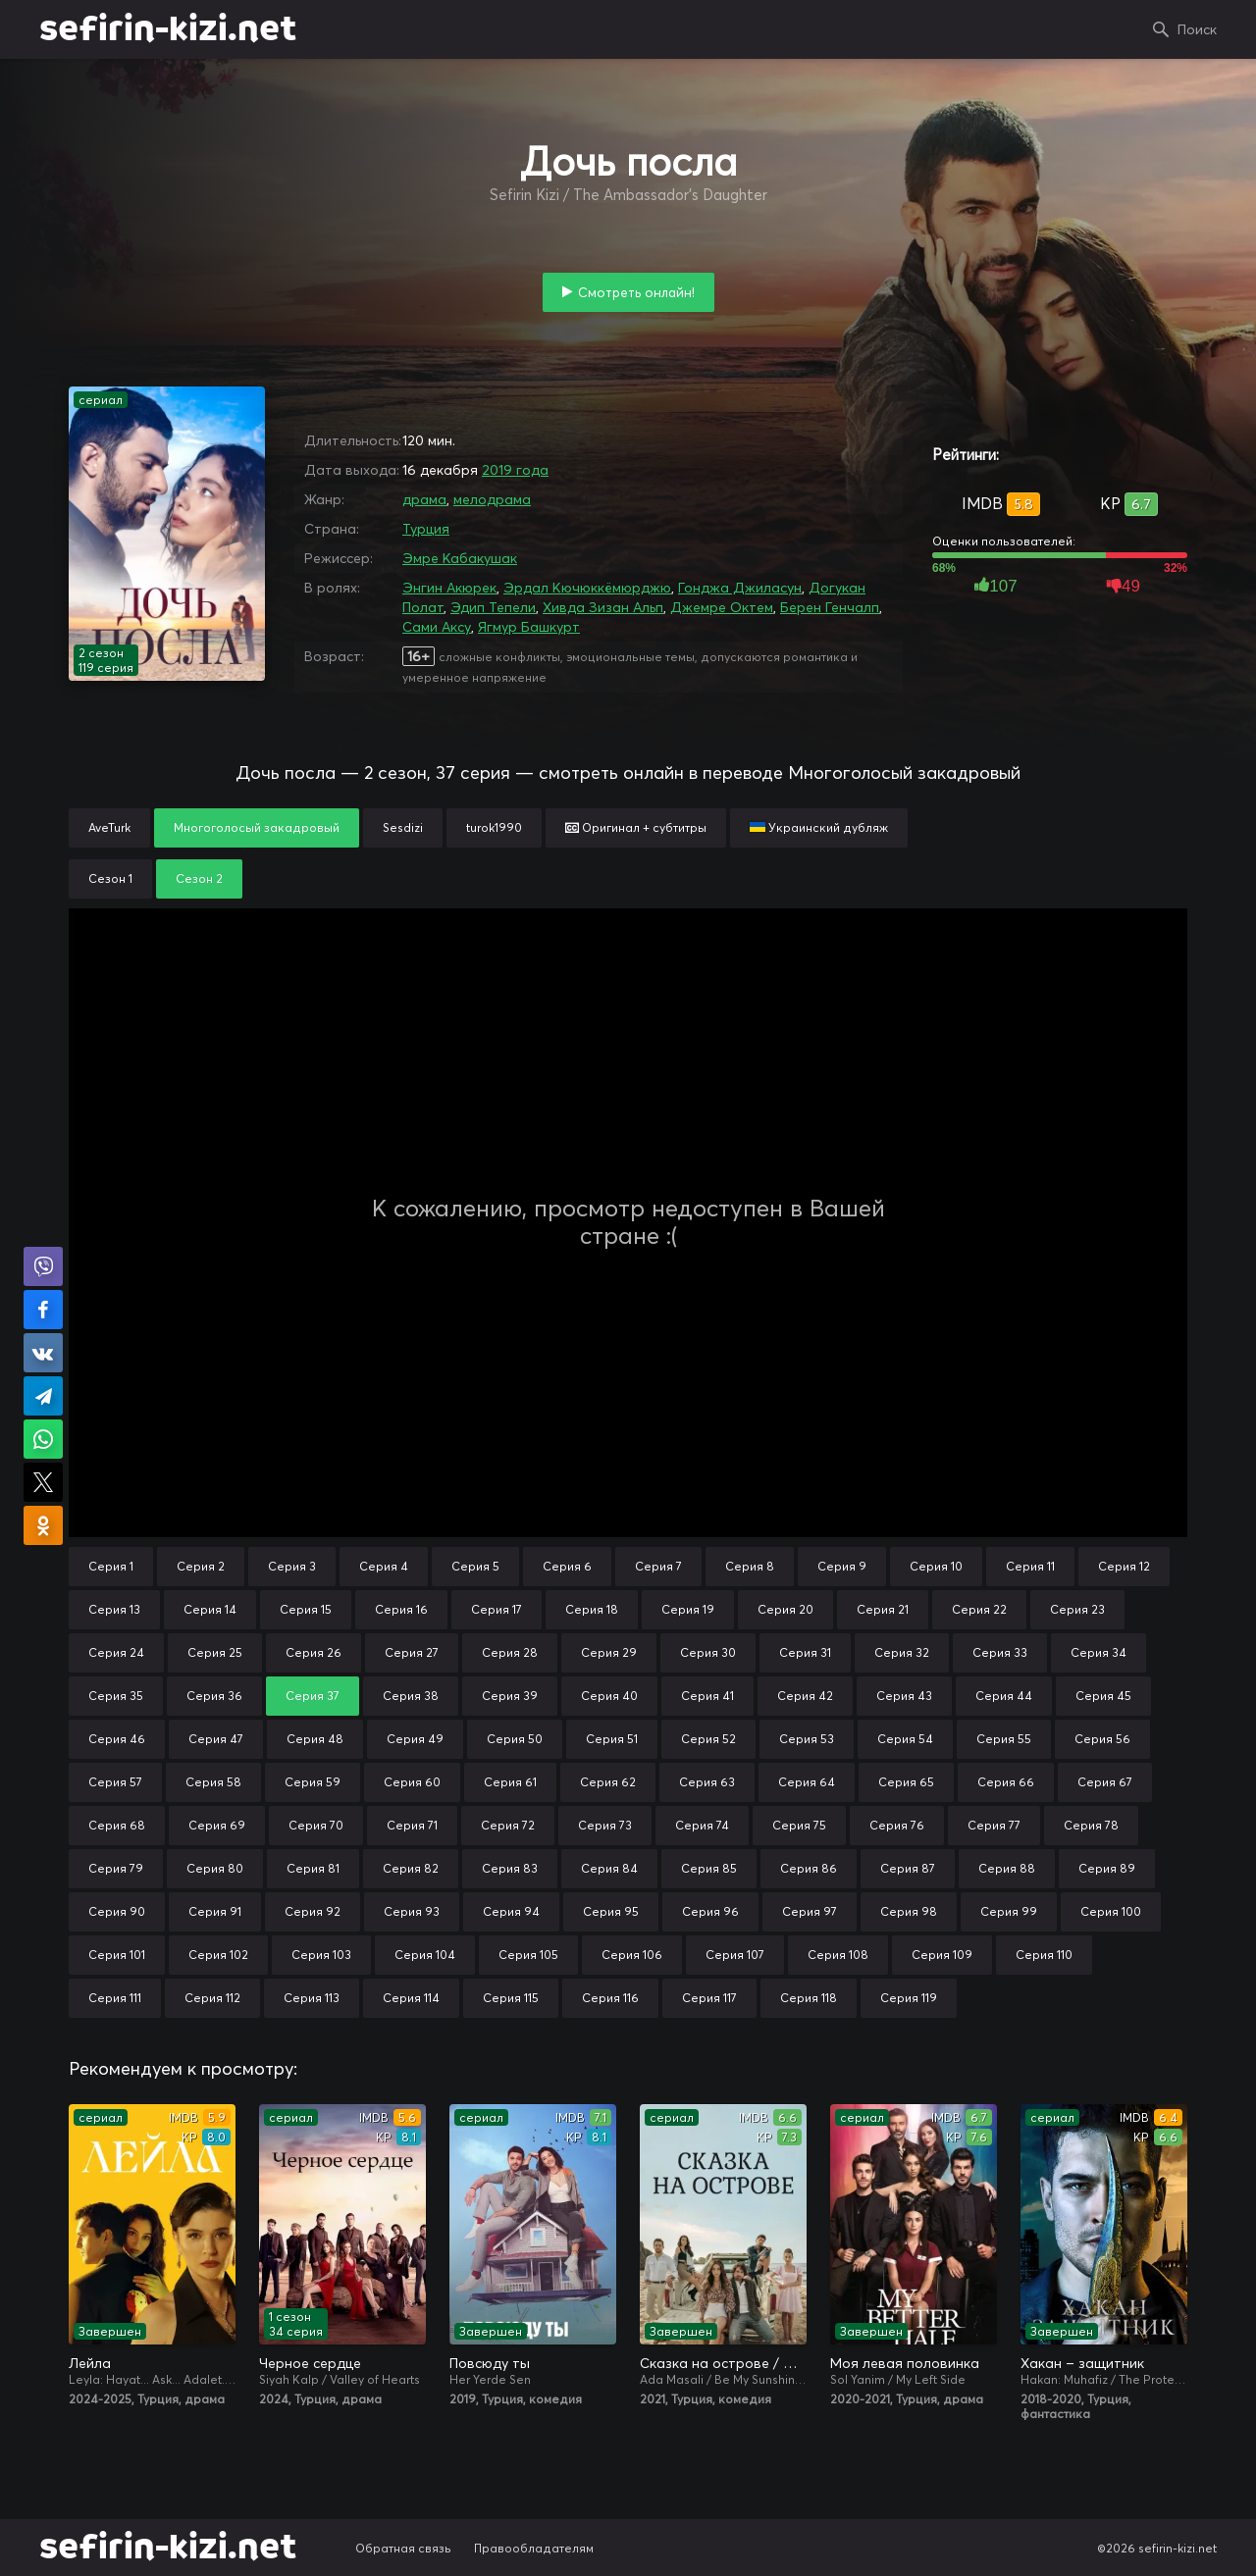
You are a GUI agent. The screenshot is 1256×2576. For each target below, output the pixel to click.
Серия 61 (510, 1782)
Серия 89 (1106, 1868)
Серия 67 (1104, 1782)
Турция (425, 529)
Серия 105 (528, 1954)
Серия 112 (212, 1997)
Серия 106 (632, 1954)
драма (424, 499)
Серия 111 (114, 1997)
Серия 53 (806, 1738)
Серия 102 (218, 1954)
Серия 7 (658, 1566)
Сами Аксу (436, 627)
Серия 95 (611, 1911)
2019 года (515, 470)
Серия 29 (609, 1652)
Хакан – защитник (1082, 2363)
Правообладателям (534, 2548)
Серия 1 (110, 1566)
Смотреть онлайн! (636, 292)
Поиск (1197, 29)
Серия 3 (292, 1566)
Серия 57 (115, 1782)
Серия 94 (511, 1911)
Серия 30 (708, 1652)
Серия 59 (312, 1782)
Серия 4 (383, 1566)
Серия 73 (605, 1825)
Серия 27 (412, 1652)
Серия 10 (936, 1566)
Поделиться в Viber (43, 1266)
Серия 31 (805, 1652)
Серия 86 (808, 1868)
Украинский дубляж (819, 827)
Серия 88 (1006, 1868)
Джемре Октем (721, 607)
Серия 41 (707, 1695)
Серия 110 (1044, 1954)
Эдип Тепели (493, 607)
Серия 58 (213, 1782)
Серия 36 (214, 1695)
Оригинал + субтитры (635, 827)
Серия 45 (1103, 1695)
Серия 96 (710, 1911)
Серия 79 (115, 1868)
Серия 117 (709, 1997)
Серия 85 (709, 1868)
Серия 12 (1124, 1566)
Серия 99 (1008, 1911)
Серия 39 (510, 1695)
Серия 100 (1110, 1911)
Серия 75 (799, 1825)
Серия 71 (412, 1825)
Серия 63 (707, 1782)
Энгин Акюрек (449, 587)
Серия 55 (1003, 1738)
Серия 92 (312, 1911)
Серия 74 (702, 1825)
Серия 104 (424, 1954)
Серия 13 (114, 1609)
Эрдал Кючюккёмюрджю (587, 587)
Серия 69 (216, 1825)
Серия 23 (1077, 1609)
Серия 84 (609, 1868)
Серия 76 (896, 1825)
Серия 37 (313, 1695)
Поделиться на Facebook (43, 1309)
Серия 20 (785, 1609)
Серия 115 (511, 1997)
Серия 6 (567, 1566)
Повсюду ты (489, 2363)
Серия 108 (838, 1954)
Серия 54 (905, 1738)
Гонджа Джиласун (740, 587)
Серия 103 (321, 1954)
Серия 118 (808, 1997)
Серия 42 (805, 1695)
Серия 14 (209, 1609)
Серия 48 (315, 1738)
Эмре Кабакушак (459, 558)
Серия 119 (908, 1997)
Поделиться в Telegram (43, 1396)
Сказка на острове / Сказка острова (723, 2363)
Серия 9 (841, 1566)
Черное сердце (310, 2363)
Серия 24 (116, 1652)
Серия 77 (994, 1825)
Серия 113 (312, 1997)
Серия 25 (214, 1652)
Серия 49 (415, 1738)
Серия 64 (806, 1782)
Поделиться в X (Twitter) (43, 1482)
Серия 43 (904, 1695)
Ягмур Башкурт (529, 627)
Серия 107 (735, 1954)
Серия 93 (412, 1911)
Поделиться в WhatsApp (43, 1439)
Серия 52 (708, 1738)
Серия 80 (214, 1868)
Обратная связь (403, 2548)
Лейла (90, 2363)
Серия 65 (906, 1782)
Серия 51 (612, 1738)
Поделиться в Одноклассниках (43, 1525)
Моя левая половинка (904, 2363)
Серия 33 (999, 1652)
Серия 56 (1102, 1738)
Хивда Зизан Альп (603, 607)
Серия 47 (215, 1738)
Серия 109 (942, 1954)
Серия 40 (609, 1695)
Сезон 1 (110, 878)
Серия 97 (809, 1911)
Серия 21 (883, 1609)
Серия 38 (411, 1695)
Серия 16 (401, 1609)
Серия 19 (687, 1609)
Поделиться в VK (43, 1352)
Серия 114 (411, 1997)
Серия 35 (115, 1695)
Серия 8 (749, 1566)
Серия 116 (610, 1997)
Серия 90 (116, 1911)
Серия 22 (979, 1609)
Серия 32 (901, 1652)
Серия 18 (591, 1609)
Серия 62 (608, 1782)
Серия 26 (313, 1652)
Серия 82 (411, 1868)
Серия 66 (1005, 1782)
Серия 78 (1091, 1825)
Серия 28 (510, 1652)
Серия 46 (116, 1738)
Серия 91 (214, 1911)
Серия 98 (908, 1911)
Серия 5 (475, 1566)
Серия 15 (306, 1609)
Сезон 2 (199, 878)
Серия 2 (201, 1566)
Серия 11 (1030, 1566)
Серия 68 (116, 1825)
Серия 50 (515, 1738)
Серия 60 (412, 1782)
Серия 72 (508, 1825)
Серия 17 (496, 1609)
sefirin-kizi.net (167, 29)
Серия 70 (315, 1825)
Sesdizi (403, 827)
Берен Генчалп (829, 607)
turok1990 (494, 827)
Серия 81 (313, 1868)
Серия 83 (510, 1868)
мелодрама (492, 499)
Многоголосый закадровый (257, 827)
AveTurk (109, 827)
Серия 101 (116, 1954)
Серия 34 (1098, 1652)
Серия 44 (1003, 1695)
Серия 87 (907, 1868)
